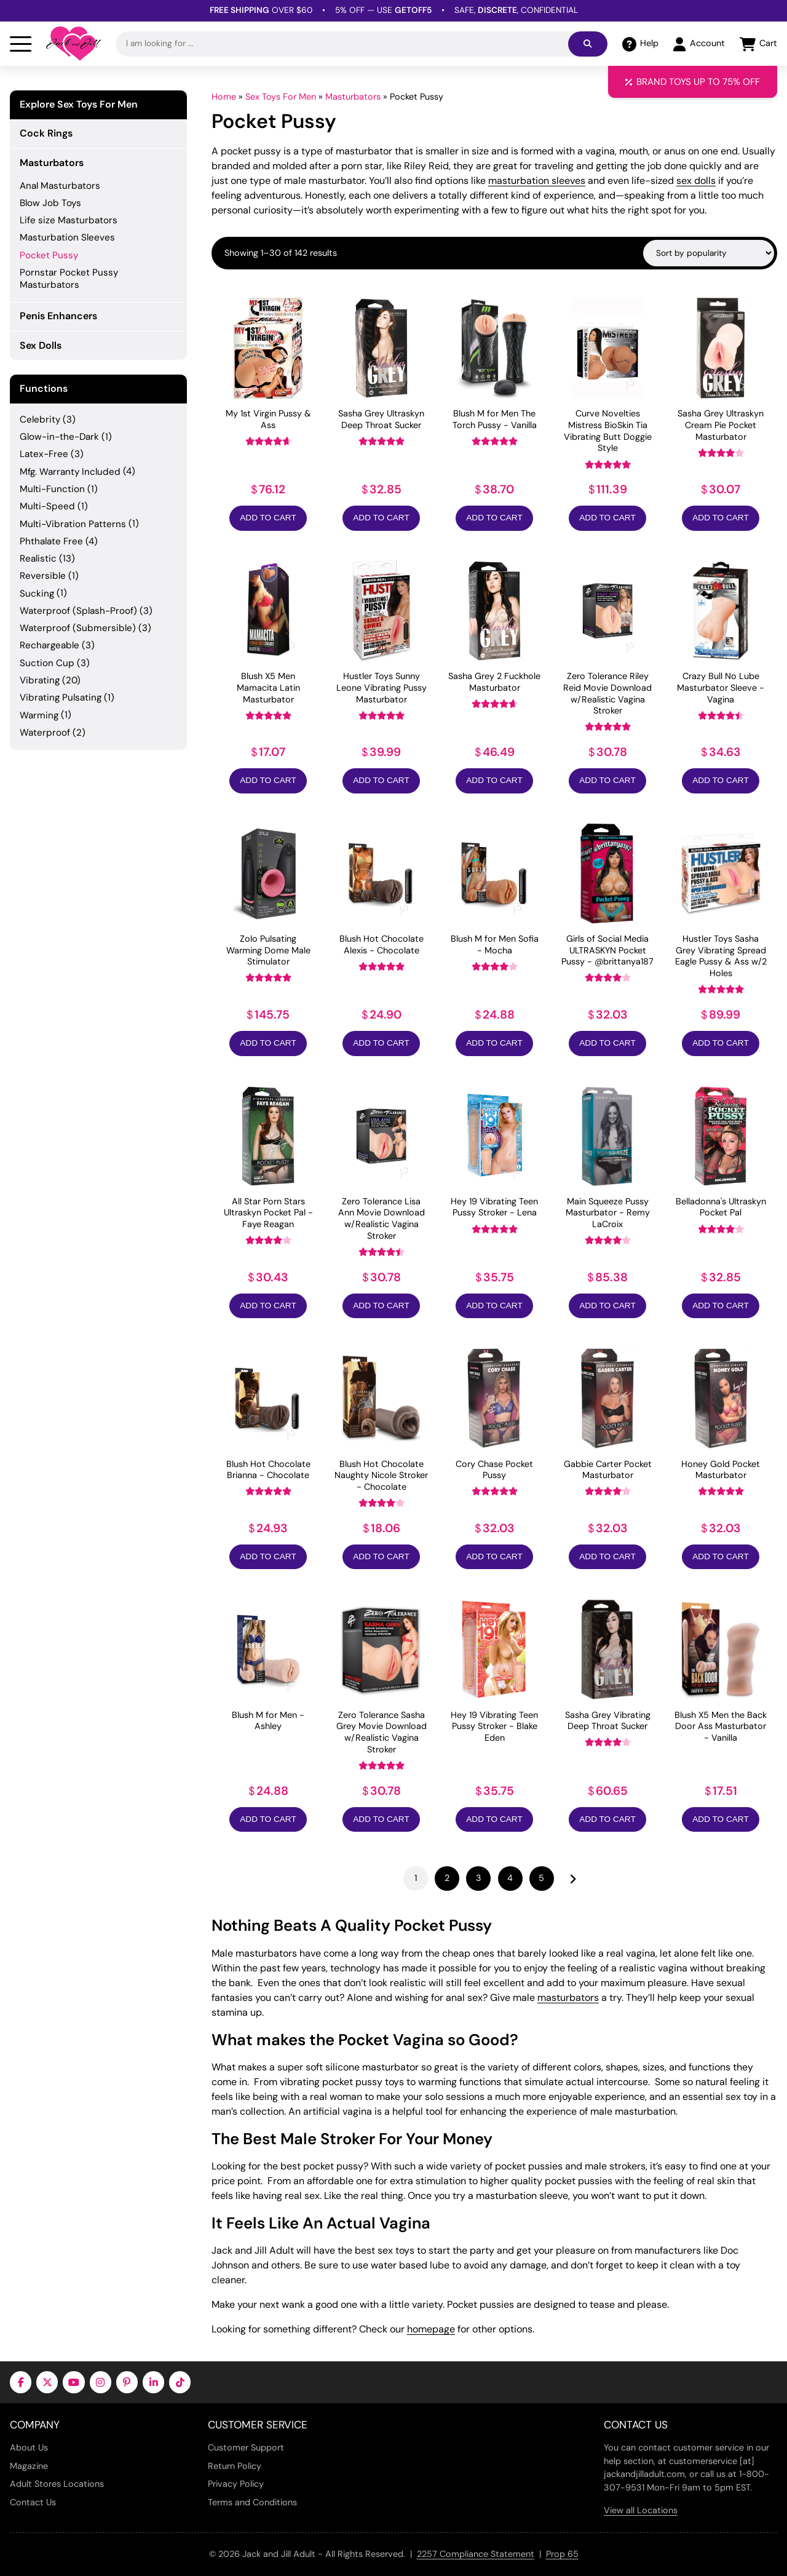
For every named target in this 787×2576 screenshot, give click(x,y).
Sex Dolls (40, 345)
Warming (39, 715)
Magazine (29, 2465)
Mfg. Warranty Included (70, 472)
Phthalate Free (51, 541)
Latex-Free (44, 454)
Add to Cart (268, 517)
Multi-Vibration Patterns (73, 524)
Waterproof (45, 732)
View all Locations (641, 2510)
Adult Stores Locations (57, 2483)
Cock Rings (46, 133)
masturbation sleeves (536, 180)
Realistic (38, 558)
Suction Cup (47, 663)
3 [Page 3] (478, 1877)
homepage (431, 2329)
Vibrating (40, 680)
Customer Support (246, 2447)
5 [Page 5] (541, 1877)
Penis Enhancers (58, 315)
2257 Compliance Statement (475, 2553)
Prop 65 (562, 2553)
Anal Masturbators (60, 186)
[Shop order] (708, 253)
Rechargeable (49, 645)
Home (224, 96)
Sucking (37, 593)
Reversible (43, 576)
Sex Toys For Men (280, 96)
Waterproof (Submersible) (78, 628)
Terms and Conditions (252, 2502)
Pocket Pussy (49, 255)
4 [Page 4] (510, 1877)
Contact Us (33, 2502)
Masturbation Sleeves (67, 237)
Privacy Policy (236, 2483)
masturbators (568, 1997)
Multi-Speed (47, 506)
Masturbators (353, 96)
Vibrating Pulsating (60, 697)
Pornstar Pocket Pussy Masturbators (69, 278)
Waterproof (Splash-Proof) (78, 611)
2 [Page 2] (447, 1877)
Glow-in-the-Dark (59, 437)
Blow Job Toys (50, 203)
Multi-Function (52, 489)
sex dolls (696, 180)
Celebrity (40, 419)
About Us (29, 2447)
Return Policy (234, 2465)
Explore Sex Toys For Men (79, 104)
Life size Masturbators (68, 220)
